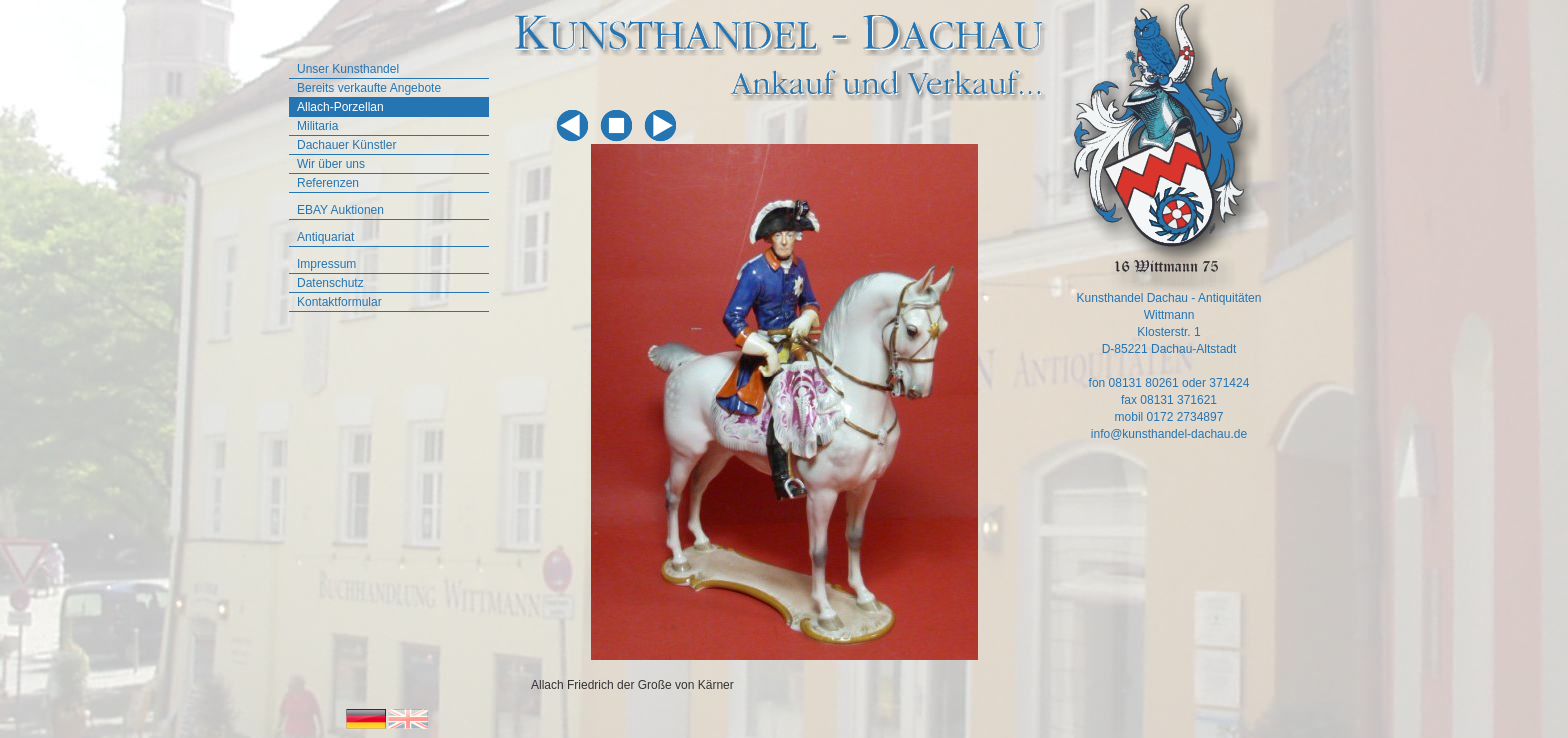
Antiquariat (325, 237)
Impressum (326, 264)
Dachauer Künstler (346, 145)
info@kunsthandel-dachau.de (1169, 434)
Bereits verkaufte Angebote (369, 88)
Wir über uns (331, 164)
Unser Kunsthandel (348, 69)
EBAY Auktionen (340, 210)
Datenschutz (330, 283)
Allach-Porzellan (340, 107)
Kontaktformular (339, 302)
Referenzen (328, 183)
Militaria (317, 126)
